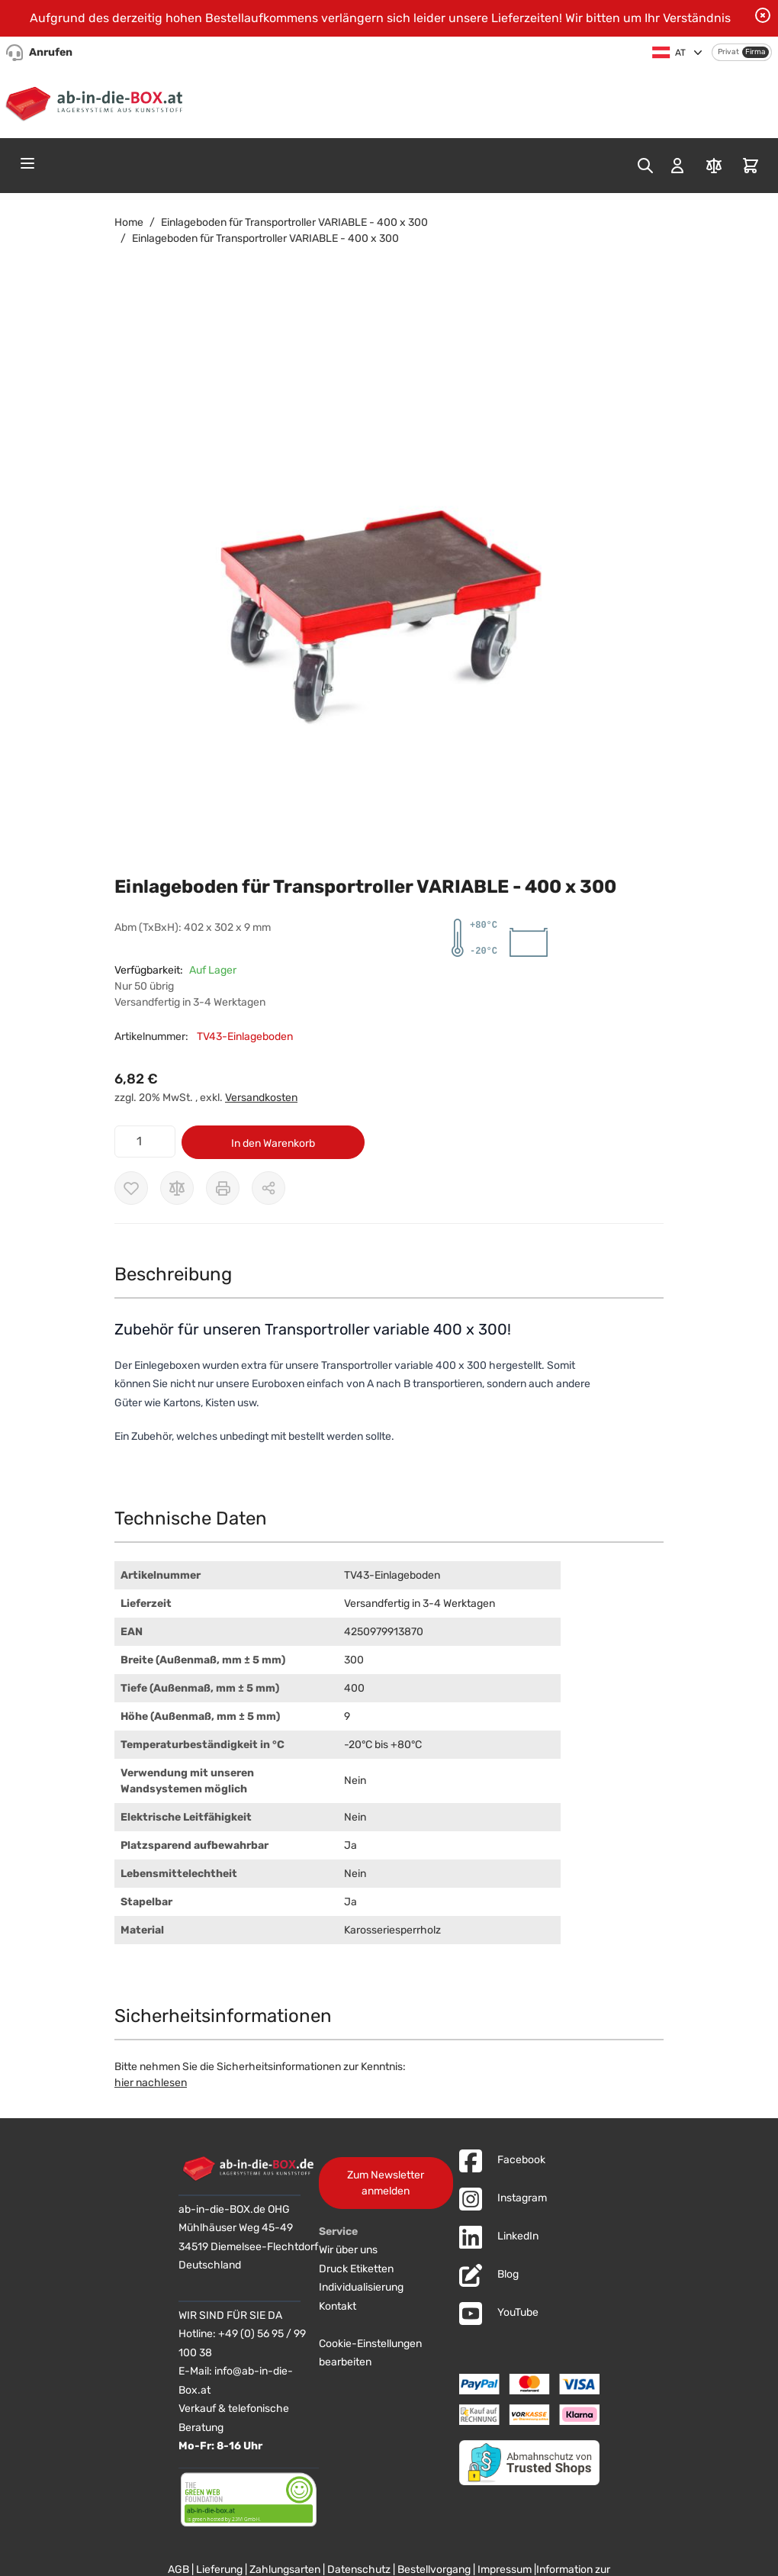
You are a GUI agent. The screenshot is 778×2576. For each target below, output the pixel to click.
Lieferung (219, 2569)
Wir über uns (348, 2249)
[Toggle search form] (645, 165)
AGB (178, 2569)
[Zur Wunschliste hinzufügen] (131, 1188)
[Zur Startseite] (97, 101)
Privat (728, 51)
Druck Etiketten (356, 2268)
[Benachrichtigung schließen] (763, 15)
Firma (755, 51)
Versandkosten (261, 1097)
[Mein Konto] (677, 165)
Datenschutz (359, 2569)
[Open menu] (27, 163)
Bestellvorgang (434, 2569)
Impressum (504, 2569)
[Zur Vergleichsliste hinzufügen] (177, 1188)
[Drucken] (223, 1188)
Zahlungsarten (284, 2569)
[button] (373, 587)
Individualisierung (361, 2287)
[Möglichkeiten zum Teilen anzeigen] (268, 1188)
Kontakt (337, 2306)
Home (128, 222)
